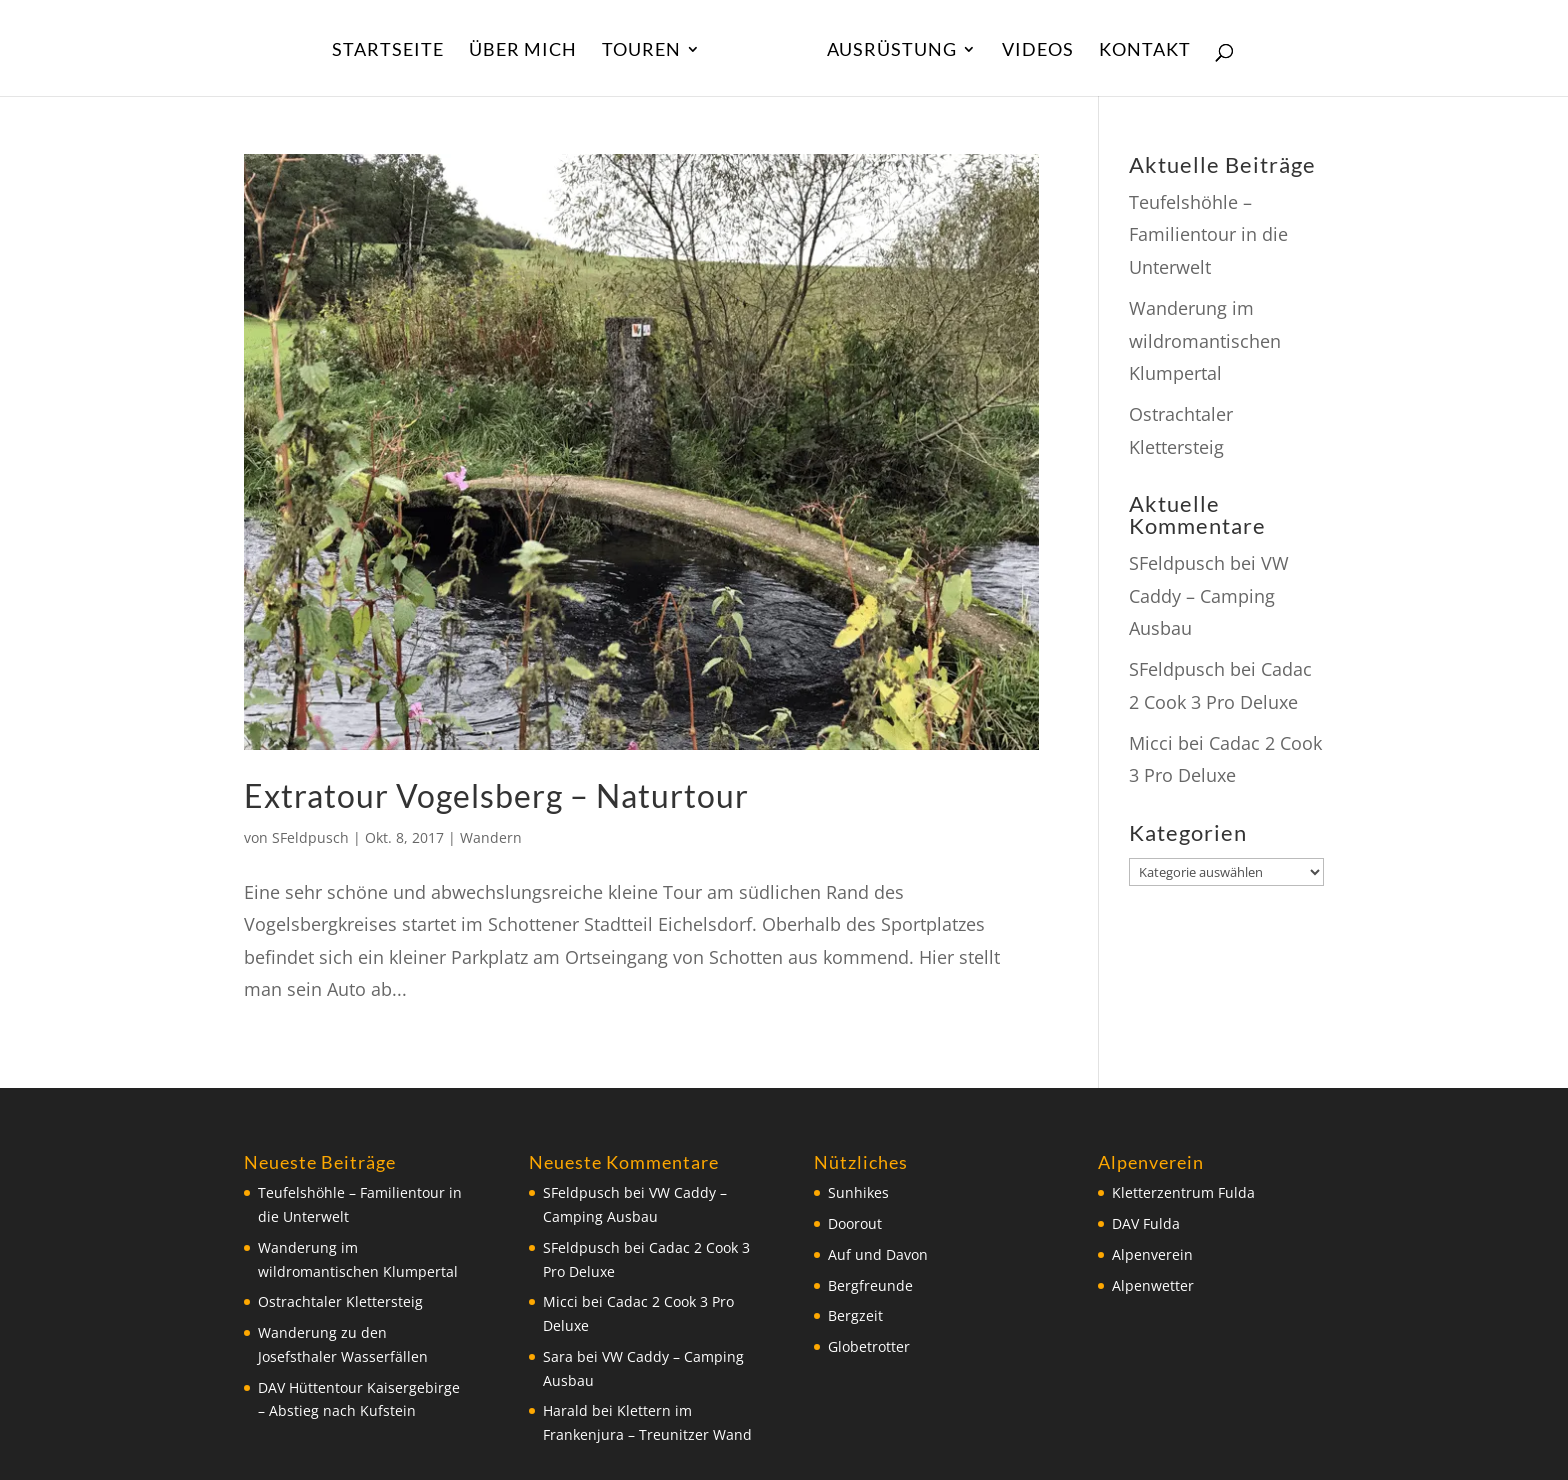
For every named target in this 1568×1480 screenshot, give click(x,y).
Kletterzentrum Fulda (1183, 1192)
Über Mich (523, 51)
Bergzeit (855, 1315)
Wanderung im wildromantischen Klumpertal (1205, 340)
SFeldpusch (310, 837)
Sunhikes (858, 1192)
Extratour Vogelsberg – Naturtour (496, 795)
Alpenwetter (1153, 1285)
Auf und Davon (878, 1254)
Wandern (491, 837)
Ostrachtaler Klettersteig (340, 1301)
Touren (641, 51)
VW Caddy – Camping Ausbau (1209, 595)
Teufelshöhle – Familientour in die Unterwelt (1208, 234)
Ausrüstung (892, 51)
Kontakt (1145, 51)
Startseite (388, 51)
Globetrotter (869, 1346)
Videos (1038, 51)
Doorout (855, 1223)
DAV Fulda (1146, 1223)
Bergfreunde (870, 1285)
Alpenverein (1152, 1254)
